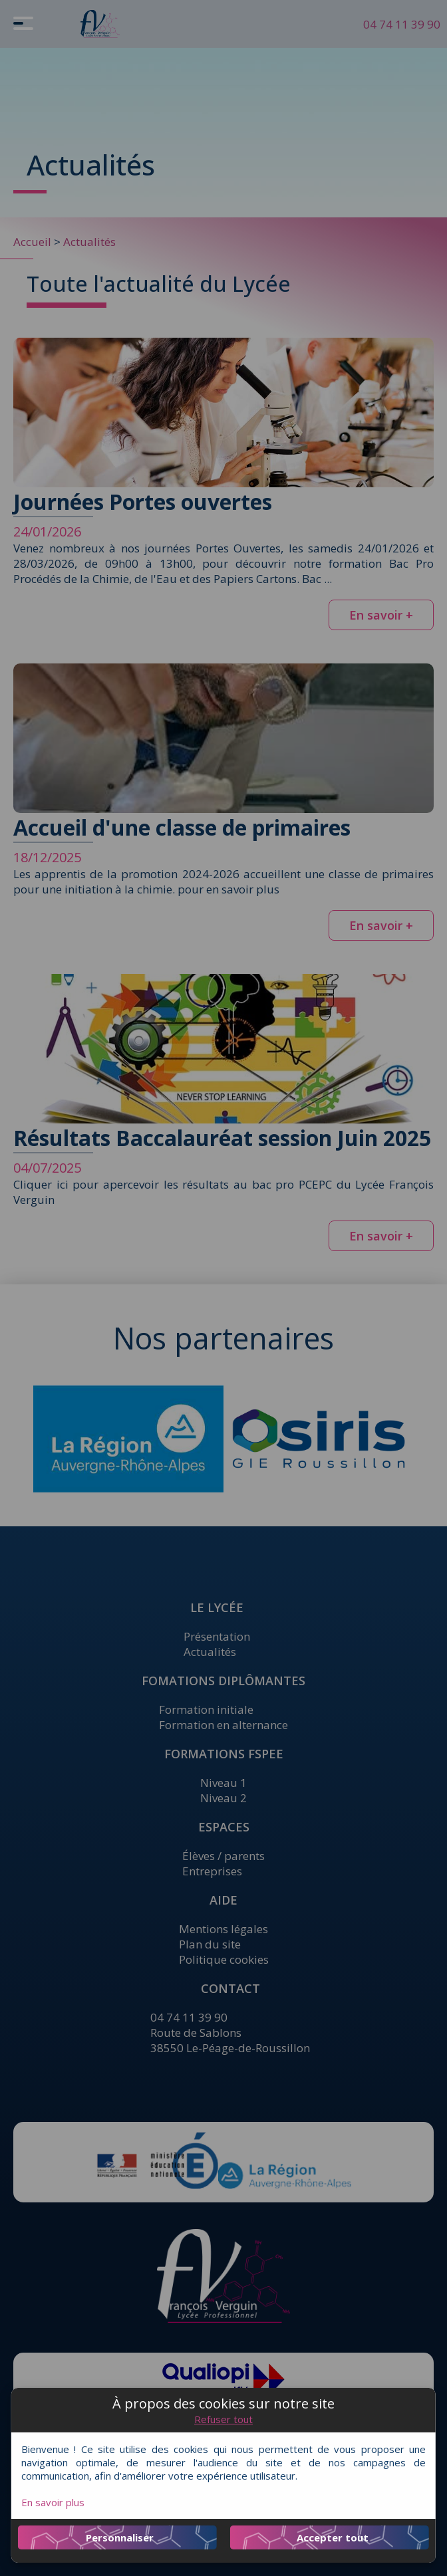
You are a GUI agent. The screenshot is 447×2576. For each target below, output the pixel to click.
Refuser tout (223, 2419)
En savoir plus (52, 2502)
